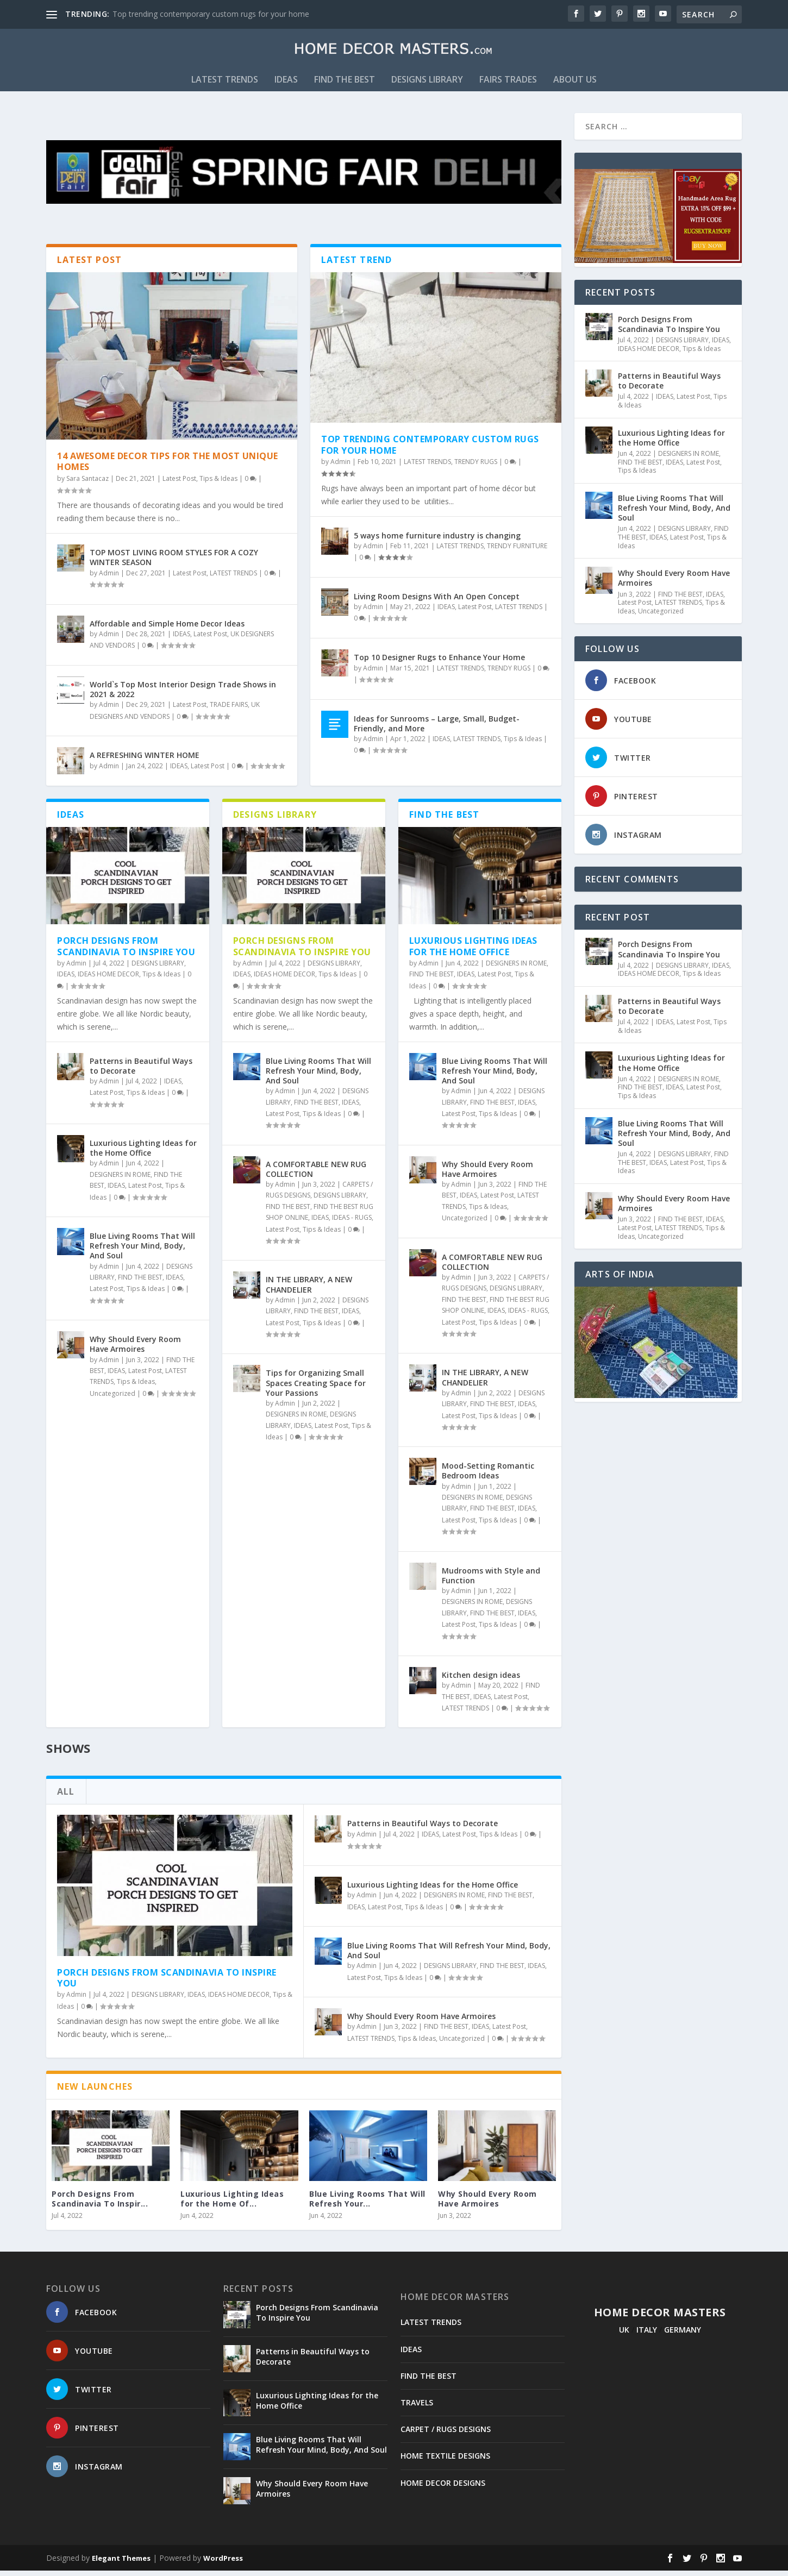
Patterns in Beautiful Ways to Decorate (141, 1071)
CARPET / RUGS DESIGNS (446, 2435)
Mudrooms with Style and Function (491, 1581)
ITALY (646, 2335)
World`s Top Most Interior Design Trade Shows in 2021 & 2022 (183, 695)
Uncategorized (112, 1398)
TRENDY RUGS (475, 467)
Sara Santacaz (87, 484)
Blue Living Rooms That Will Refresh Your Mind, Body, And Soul (142, 1252)
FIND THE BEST (344, 85)
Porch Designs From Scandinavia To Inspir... (100, 2205)
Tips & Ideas (218, 484)
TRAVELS (417, 2408)
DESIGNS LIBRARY (427, 85)
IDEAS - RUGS (352, 1223)
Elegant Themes (121, 2563)
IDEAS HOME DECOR (108, 980)
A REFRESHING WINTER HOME (144, 761)
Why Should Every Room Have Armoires (135, 1350)
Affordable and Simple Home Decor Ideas (167, 629)
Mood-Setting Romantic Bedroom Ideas (488, 1476)
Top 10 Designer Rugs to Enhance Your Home (439, 662)
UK (624, 2335)
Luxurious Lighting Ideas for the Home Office (143, 1154)
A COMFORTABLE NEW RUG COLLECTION (316, 1174)
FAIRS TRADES (508, 85)
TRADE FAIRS (229, 710)
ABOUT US (575, 85)
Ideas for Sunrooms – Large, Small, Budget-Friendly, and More (437, 729)
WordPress (223, 2563)
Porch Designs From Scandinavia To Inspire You (126, 952)
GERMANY (682, 2335)
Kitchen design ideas (481, 1681)
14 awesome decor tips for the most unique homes (167, 467)
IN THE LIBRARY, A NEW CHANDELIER (309, 1290)
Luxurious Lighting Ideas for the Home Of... (232, 2205)
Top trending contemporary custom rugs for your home (210, 14)
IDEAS (286, 85)
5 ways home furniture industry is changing (437, 541)
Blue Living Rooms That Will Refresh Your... (367, 2205)
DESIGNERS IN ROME (120, 1180)
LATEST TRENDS (224, 85)
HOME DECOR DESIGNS (443, 2488)
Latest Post (179, 484)
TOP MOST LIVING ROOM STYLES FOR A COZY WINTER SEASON (174, 563)
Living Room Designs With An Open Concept (437, 602)
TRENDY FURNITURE (517, 551)
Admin (109, 579)
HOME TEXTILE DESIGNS (445, 2461)
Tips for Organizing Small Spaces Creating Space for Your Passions (316, 1388)
